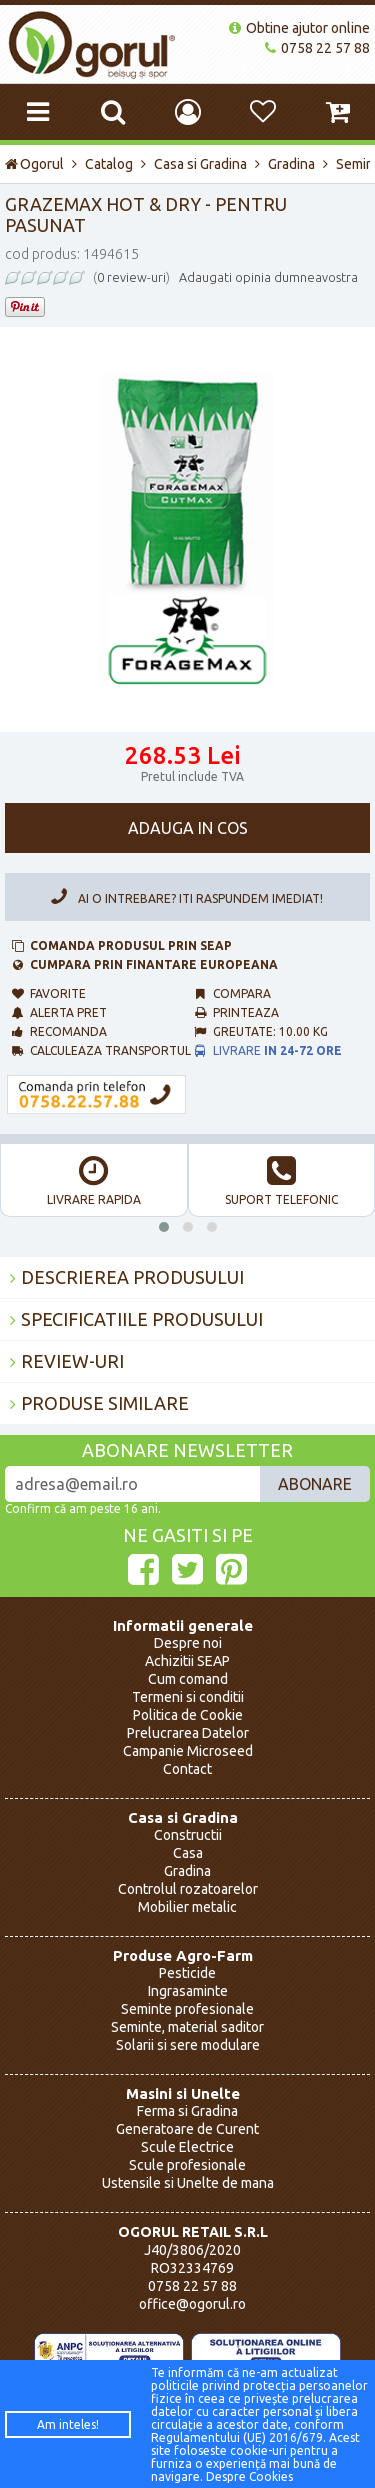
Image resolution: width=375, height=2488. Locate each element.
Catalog (109, 164)
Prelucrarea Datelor (188, 1733)
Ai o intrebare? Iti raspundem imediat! (183, 896)
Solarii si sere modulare (188, 2045)
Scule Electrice (187, 2147)
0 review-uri (131, 277)
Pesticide (187, 1973)
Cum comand (188, 1679)
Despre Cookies (249, 2476)
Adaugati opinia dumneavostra (268, 277)
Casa (188, 1853)
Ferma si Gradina (187, 2111)
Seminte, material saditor (187, 2027)
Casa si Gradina (200, 164)
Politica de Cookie (188, 1715)
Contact (187, 1769)
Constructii (188, 1835)
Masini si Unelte (183, 2093)
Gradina (291, 164)
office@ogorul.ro (192, 2304)
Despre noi (188, 1643)
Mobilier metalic (187, 1907)
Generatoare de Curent (187, 2129)
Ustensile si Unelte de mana (188, 2183)
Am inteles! (68, 2424)
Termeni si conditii (188, 1697)
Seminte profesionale (187, 2009)
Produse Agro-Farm (183, 1955)
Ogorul (34, 164)
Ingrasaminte (188, 1991)
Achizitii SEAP (187, 1661)
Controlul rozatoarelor (188, 1889)
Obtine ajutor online (299, 28)
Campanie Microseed (188, 1751)
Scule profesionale (187, 2165)
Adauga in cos (188, 828)
